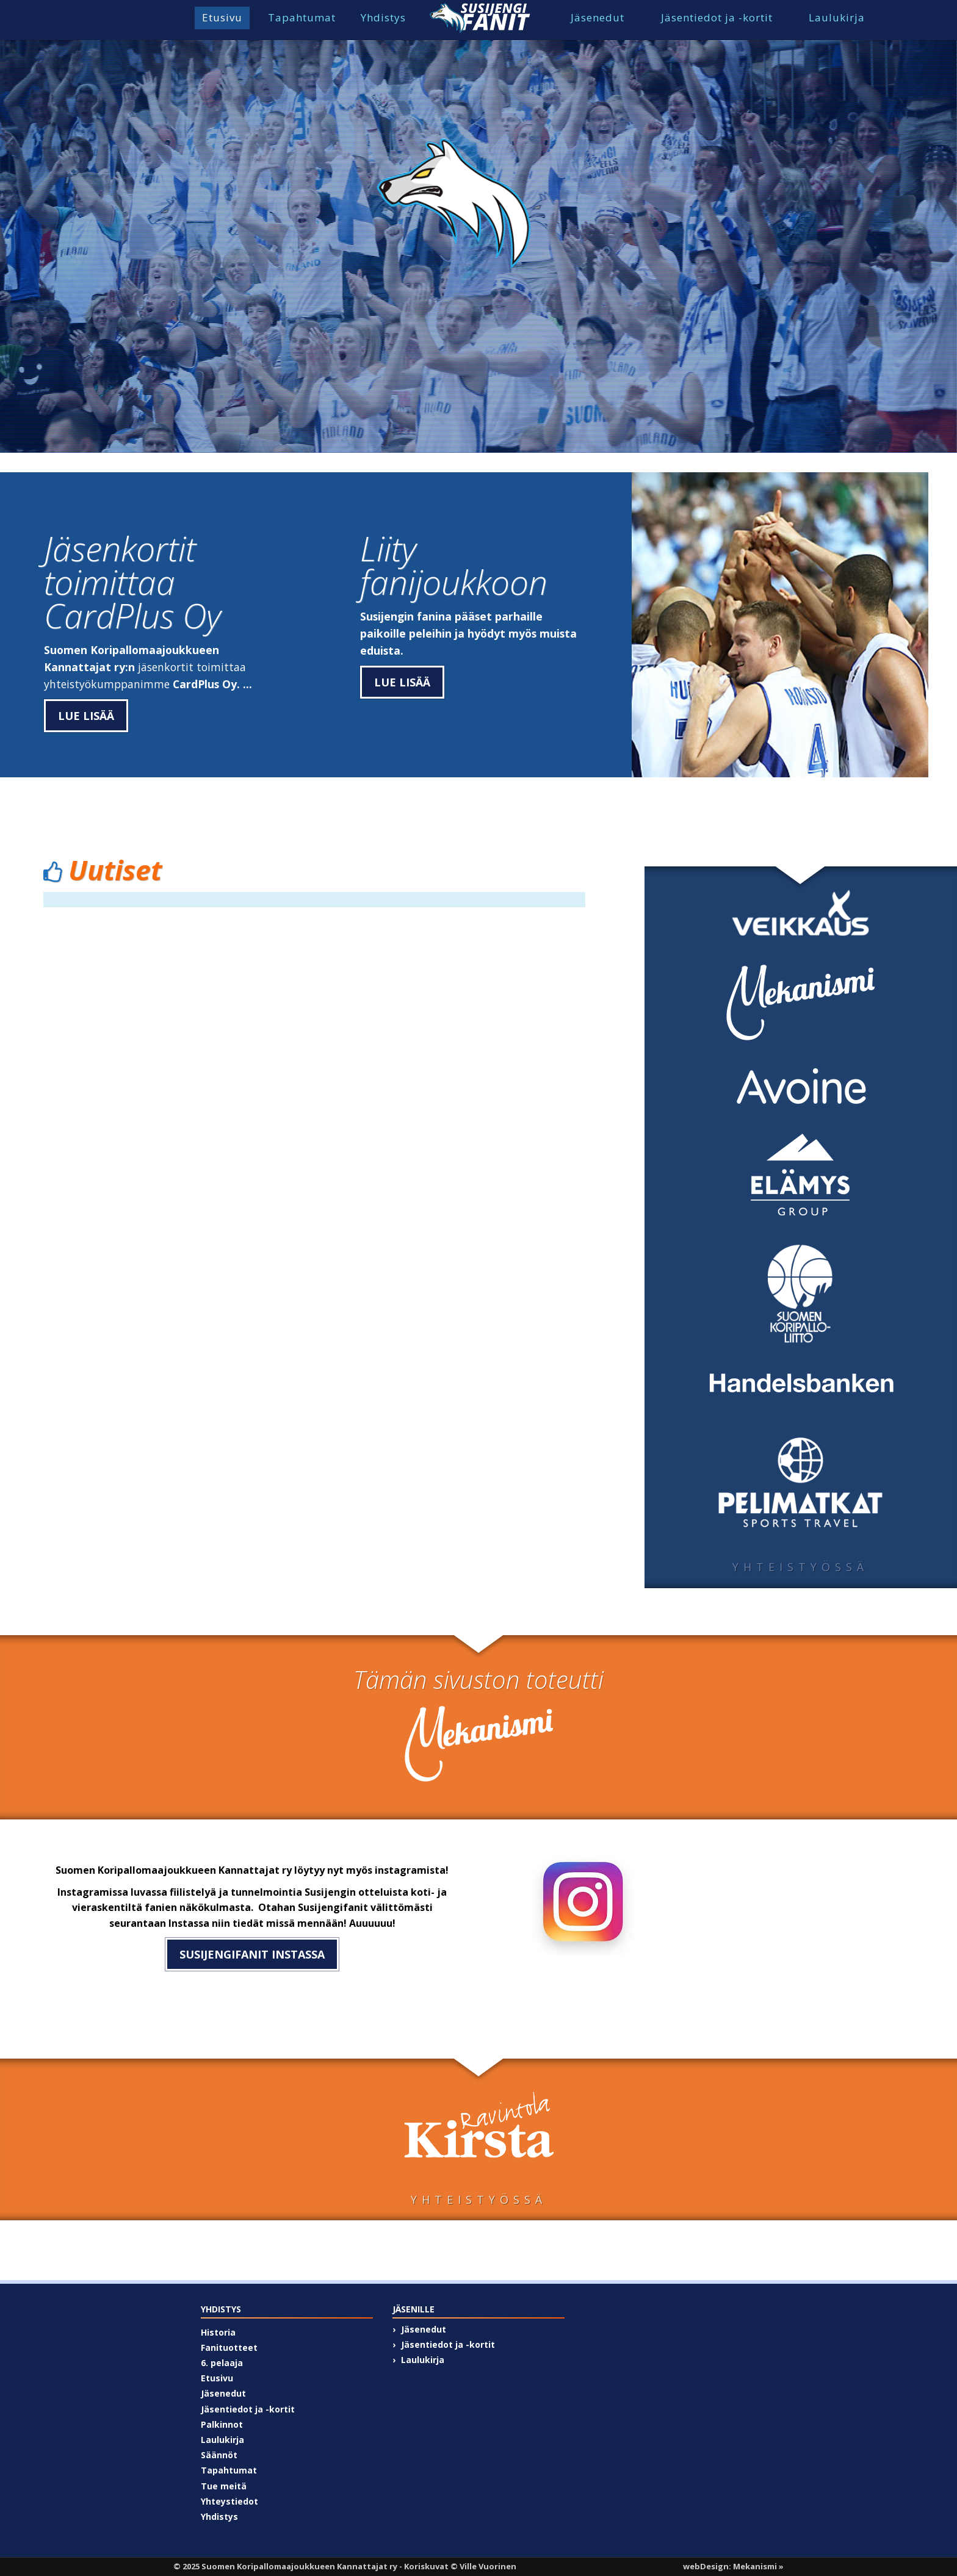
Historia (218, 2332)
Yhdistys (383, 17)
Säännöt (219, 2455)
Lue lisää (86, 715)
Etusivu (222, 17)
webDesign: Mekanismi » (733, 2566)
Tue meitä (224, 2486)
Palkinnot (222, 2424)
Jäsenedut (597, 17)
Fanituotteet (229, 2347)
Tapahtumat (302, 17)
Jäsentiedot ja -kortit (717, 17)
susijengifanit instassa (252, 1954)
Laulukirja (837, 17)
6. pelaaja (222, 2363)
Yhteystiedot (229, 2501)
